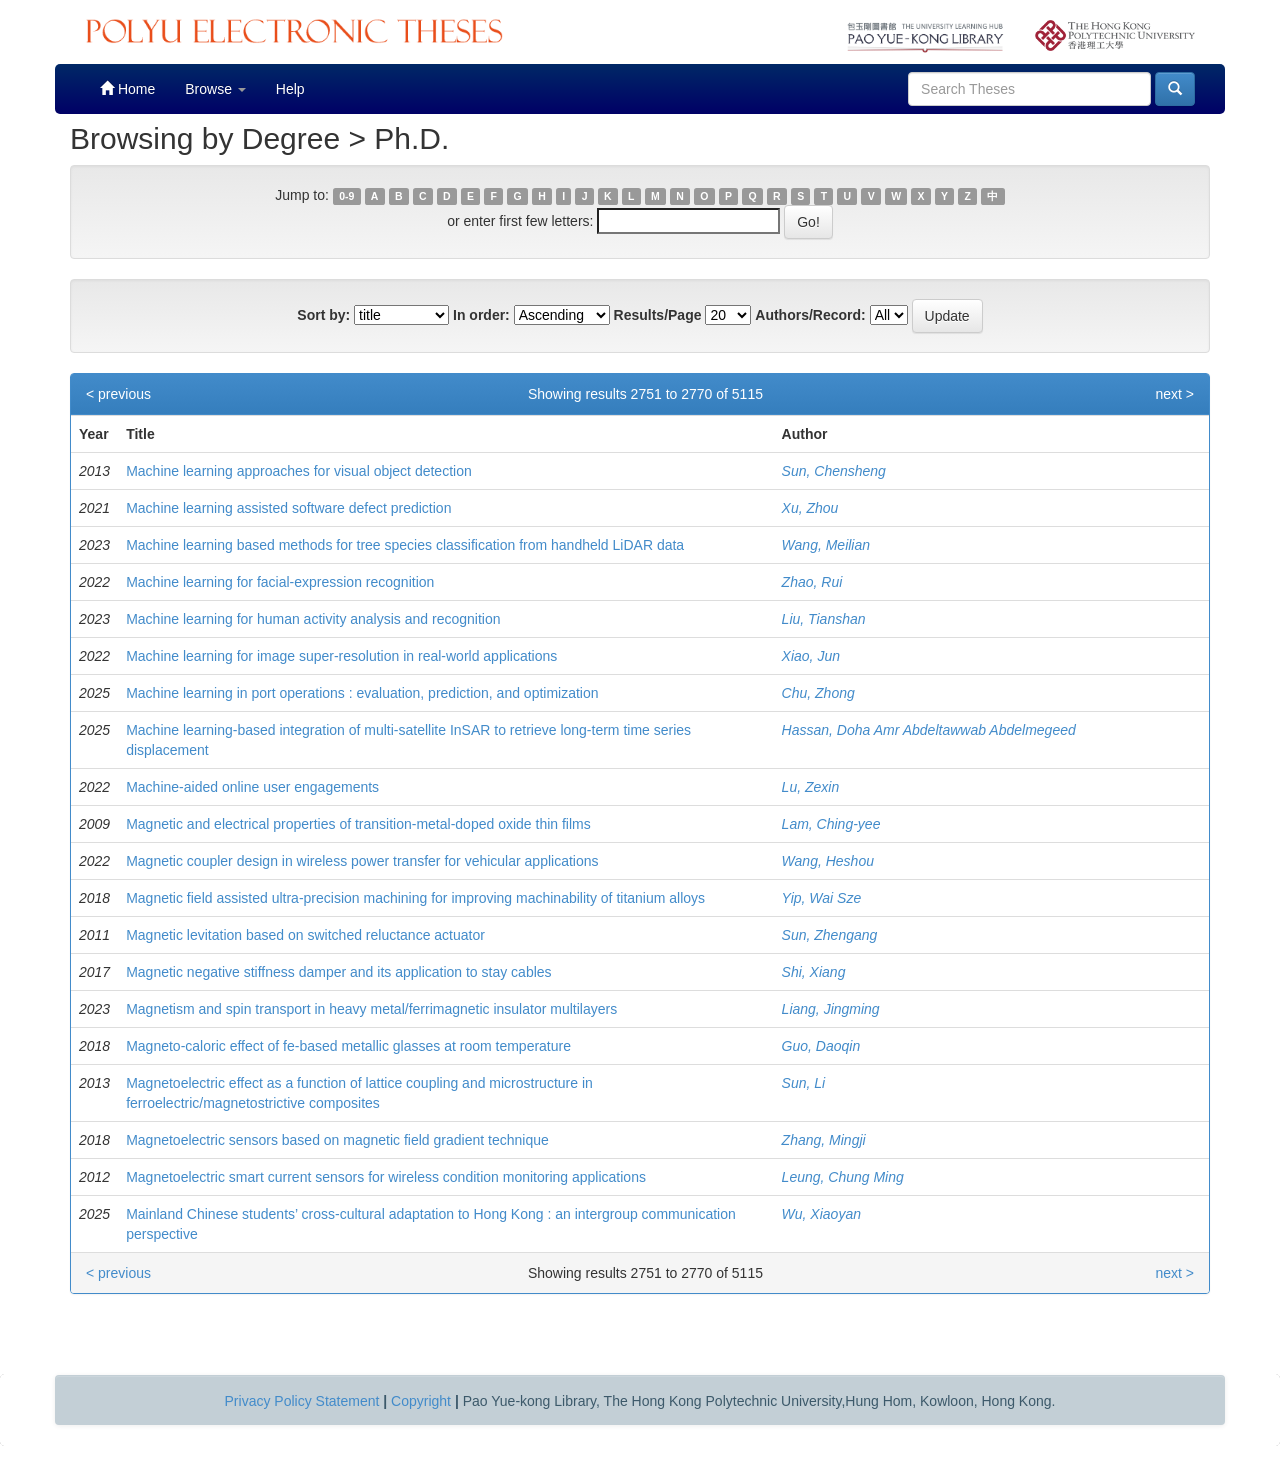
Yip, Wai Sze (822, 898)
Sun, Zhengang (830, 935)
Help (290, 89)
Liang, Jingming (831, 1009)
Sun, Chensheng (834, 471)
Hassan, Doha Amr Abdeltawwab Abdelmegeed (929, 730)
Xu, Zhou (810, 508)
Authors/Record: (810, 315)
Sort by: (323, 315)
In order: (481, 315)
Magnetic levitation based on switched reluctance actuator (305, 935)
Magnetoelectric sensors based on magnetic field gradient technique (337, 1140)
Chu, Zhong (818, 693)
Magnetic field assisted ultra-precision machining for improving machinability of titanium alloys (415, 898)
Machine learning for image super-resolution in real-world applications (341, 656)
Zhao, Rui (812, 582)
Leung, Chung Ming (843, 1177)
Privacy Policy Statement (302, 1401)
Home (127, 88)
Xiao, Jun (811, 656)
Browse (215, 89)
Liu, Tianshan (824, 619)
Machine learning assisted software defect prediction (288, 508)
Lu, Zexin (811, 787)
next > (1174, 394)
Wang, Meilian (826, 545)
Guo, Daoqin (821, 1046)
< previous (118, 394)
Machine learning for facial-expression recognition (280, 582)
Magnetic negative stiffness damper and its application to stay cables (338, 972)
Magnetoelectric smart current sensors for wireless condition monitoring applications (386, 1177)
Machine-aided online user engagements (252, 787)
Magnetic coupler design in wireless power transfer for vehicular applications (362, 861)
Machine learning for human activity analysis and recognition (313, 619)
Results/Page (658, 315)
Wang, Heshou (828, 861)
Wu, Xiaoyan (821, 1214)
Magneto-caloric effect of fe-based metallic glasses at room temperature (348, 1046)
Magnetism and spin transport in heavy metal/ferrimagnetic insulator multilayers (371, 1009)
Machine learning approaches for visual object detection (299, 471)
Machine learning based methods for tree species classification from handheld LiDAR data (405, 545)
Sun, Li (804, 1083)
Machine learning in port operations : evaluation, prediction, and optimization (362, 693)
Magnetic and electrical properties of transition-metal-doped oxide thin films (358, 824)
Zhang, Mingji (824, 1140)
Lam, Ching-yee (831, 824)
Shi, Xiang (814, 972)
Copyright (421, 1401)
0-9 (346, 196)
